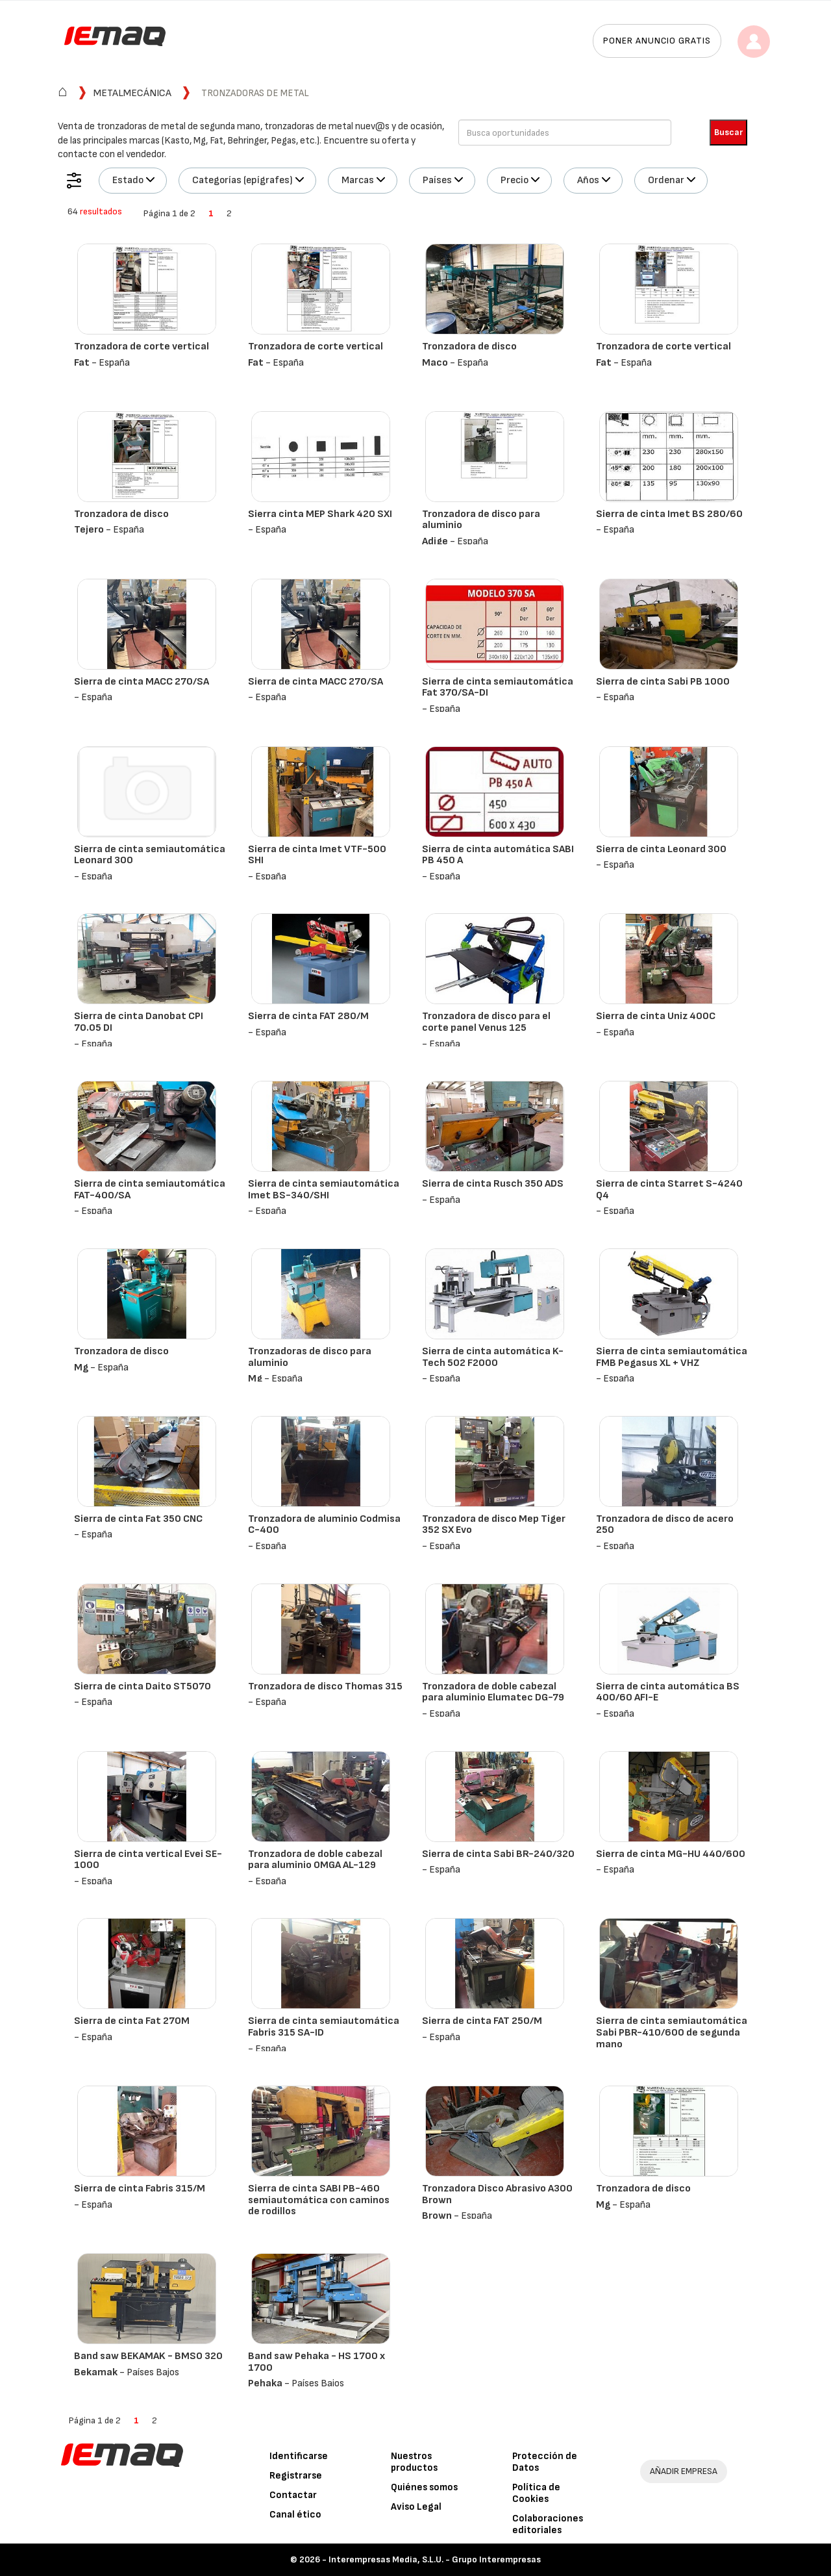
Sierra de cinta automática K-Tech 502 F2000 (493, 1357)
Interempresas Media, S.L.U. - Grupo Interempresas (435, 2559)
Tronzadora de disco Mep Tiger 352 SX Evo (493, 1525)
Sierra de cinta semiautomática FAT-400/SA (149, 1190)
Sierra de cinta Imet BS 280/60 (669, 514)
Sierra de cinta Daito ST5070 (142, 1686)
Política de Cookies (536, 2493)
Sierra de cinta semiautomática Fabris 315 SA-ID (323, 2027)
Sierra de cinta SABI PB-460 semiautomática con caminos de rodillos (319, 2199)
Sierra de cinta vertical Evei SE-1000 (148, 1860)
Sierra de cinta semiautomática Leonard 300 (149, 855)
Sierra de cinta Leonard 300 (661, 849)
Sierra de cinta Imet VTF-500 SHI (317, 855)
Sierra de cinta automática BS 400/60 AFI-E (667, 1692)
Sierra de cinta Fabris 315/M (139, 2188)
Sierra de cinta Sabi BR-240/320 (498, 1854)
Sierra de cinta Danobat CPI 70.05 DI (138, 1022)
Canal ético (295, 2514)
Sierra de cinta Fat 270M (132, 2021)
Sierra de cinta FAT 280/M (308, 1016)
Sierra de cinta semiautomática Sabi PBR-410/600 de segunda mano (671, 2032)
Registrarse (295, 2475)
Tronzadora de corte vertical (141, 346)
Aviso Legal (416, 2507)
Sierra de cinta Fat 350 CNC (138, 1519)
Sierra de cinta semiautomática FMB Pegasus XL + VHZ (671, 1357)
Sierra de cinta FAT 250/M (482, 2021)
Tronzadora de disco (469, 346)
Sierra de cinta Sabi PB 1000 (663, 682)
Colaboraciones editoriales (547, 2524)
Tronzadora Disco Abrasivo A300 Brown (497, 2194)
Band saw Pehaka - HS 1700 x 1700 (316, 2362)
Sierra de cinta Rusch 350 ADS (493, 1184)
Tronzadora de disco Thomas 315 (325, 1686)
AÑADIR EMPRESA (683, 2471)
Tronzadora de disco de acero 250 (665, 1525)
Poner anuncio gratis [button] (657, 40)
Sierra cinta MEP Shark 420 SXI (320, 514)
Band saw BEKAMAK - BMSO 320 (148, 2356)
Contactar (293, 2495)
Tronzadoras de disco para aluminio (309, 1357)
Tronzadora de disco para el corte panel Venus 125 (486, 1022)
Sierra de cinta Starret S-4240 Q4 (669, 1190)
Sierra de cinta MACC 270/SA (141, 682)
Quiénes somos (424, 2487)
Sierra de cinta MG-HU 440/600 (670, 1854)
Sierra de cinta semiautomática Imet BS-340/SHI (323, 1190)
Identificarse (298, 2456)
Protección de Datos (544, 2462)
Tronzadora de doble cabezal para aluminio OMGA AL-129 (315, 1860)
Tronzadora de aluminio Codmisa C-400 (324, 1525)
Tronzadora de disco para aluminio (481, 520)
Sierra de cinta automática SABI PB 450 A (498, 855)
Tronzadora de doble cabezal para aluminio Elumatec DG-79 (493, 1692)
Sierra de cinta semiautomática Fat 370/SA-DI (497, 688)
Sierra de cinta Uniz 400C (655, 1016)
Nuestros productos (414, 2462)
